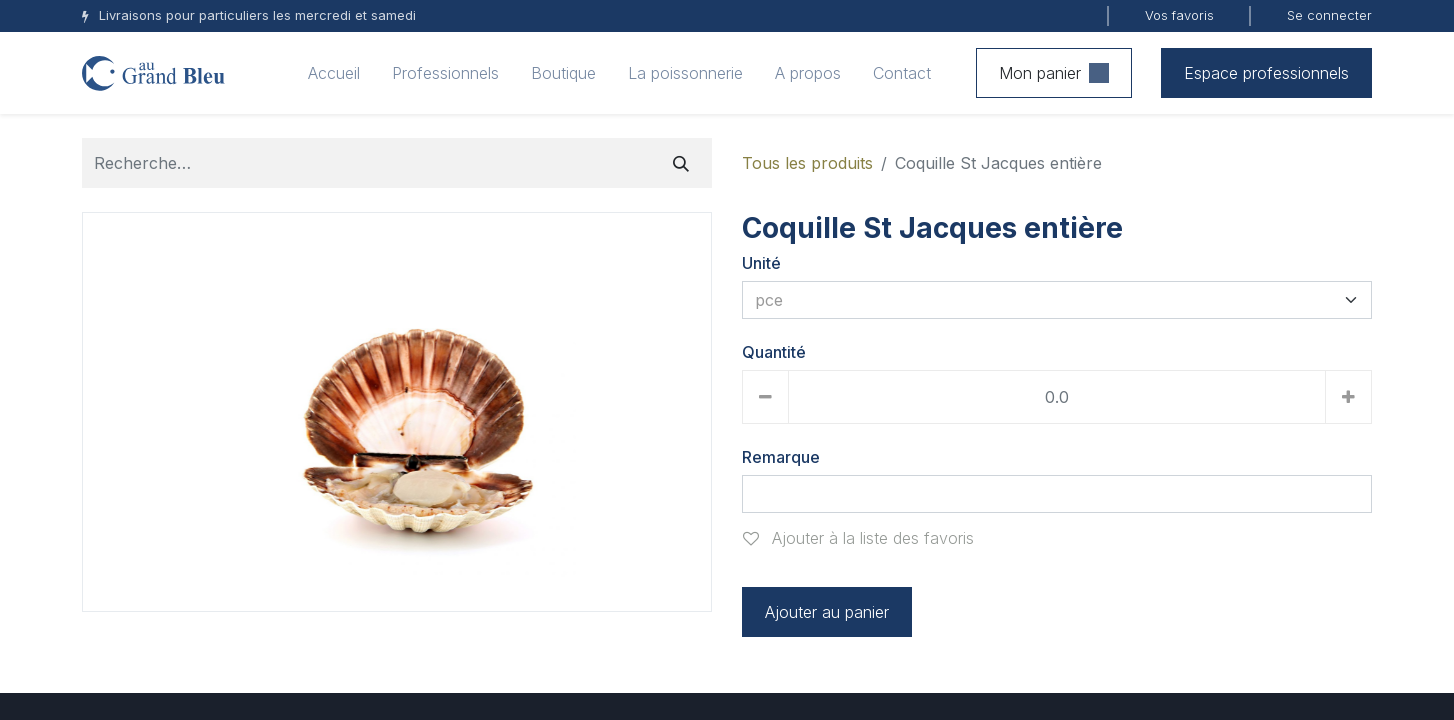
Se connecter (1329, 15)
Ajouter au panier (827, 612)
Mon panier (1054, 73)
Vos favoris (1179, 15)
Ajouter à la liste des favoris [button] (858, 538)
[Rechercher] (681, 163)
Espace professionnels (1266, 73)
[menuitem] (334, 73)
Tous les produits (807, 163)
